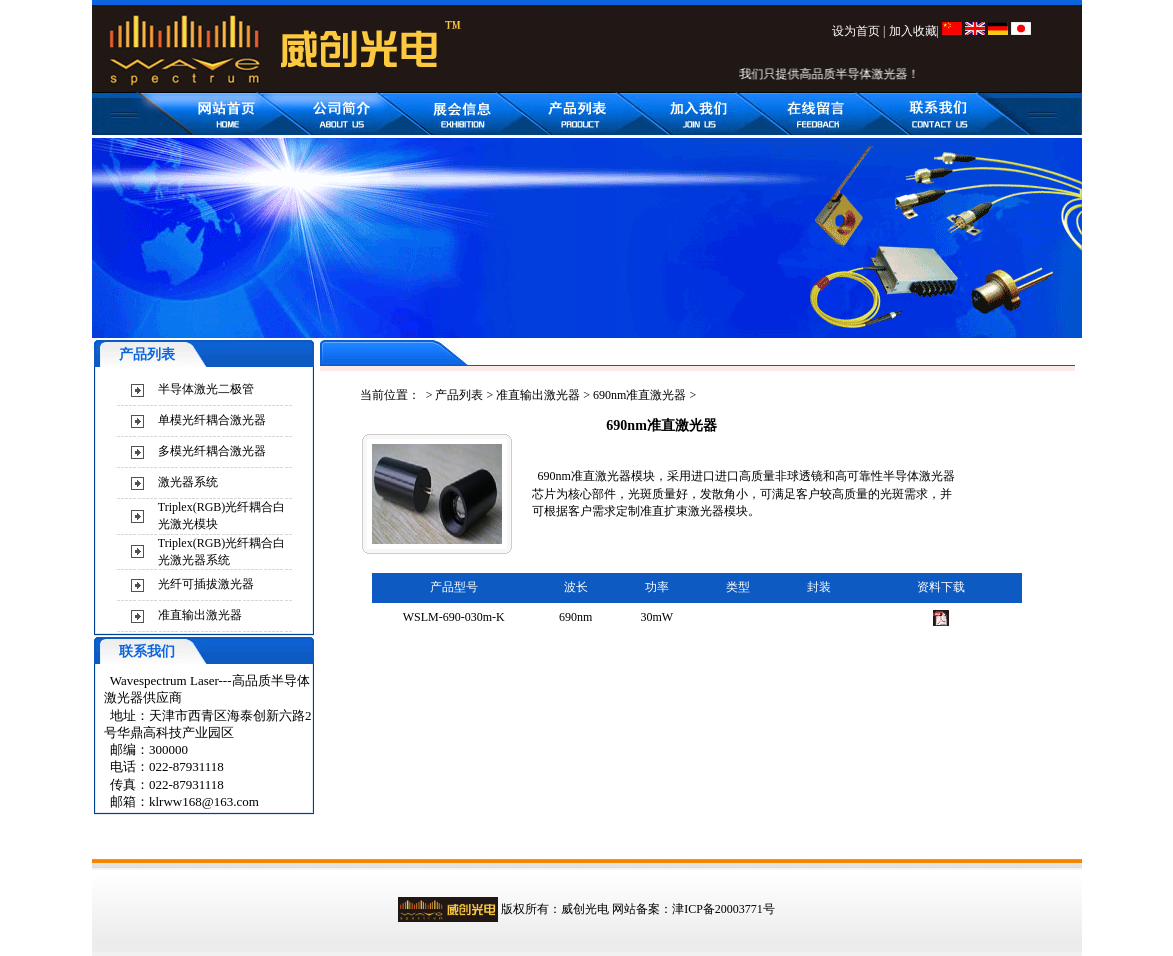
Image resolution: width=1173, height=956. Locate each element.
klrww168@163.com (204, 801)
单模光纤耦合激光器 (212, 420)
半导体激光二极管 (206, 389)
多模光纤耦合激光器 (212, 451)
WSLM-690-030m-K (454, 617)
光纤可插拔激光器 (206, 584)
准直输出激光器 (200, 615)
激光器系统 (188, 482)
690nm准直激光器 (639, 395)
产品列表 (459, 395)
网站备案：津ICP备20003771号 (693, 909)
